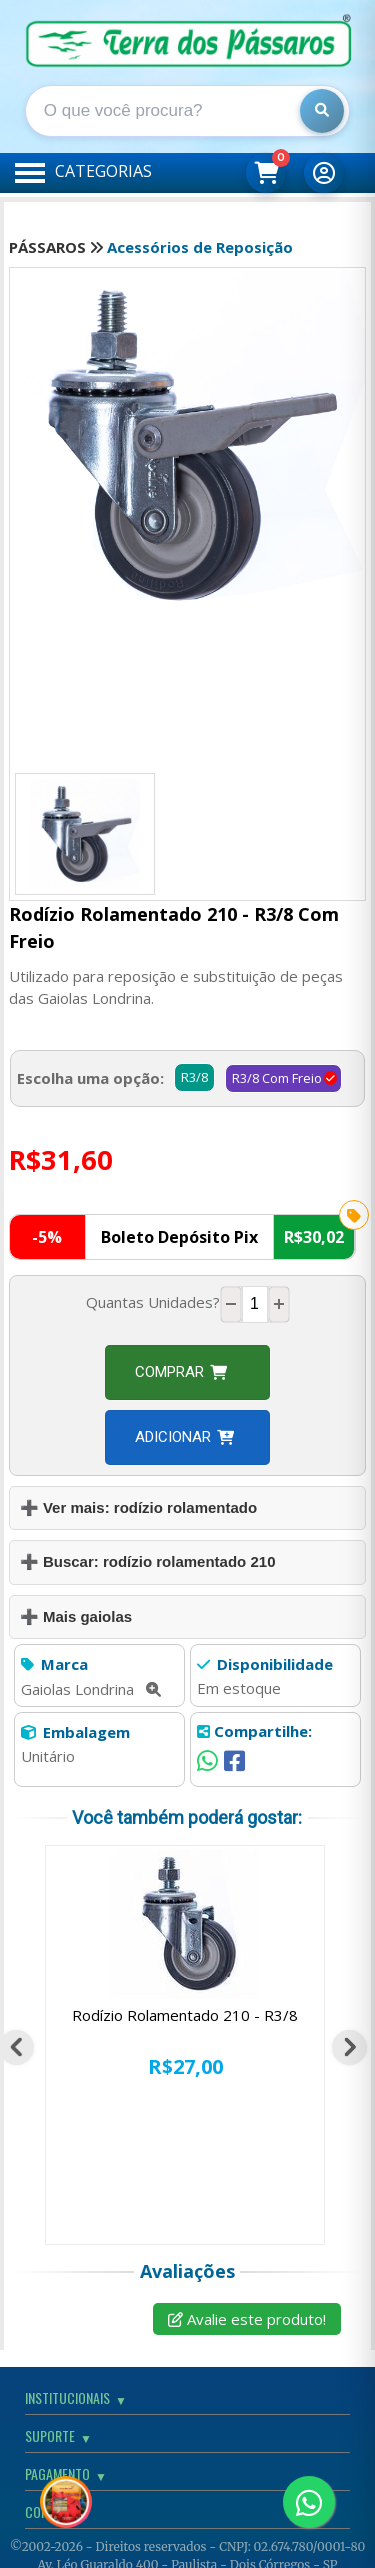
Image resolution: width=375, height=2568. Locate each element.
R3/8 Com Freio (277, 1078)
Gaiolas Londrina (91, 1689)
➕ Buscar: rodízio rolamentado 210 (148, 1561)
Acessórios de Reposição (200, 247)
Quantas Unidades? (153, 1302)
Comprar (181, 1372)
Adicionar (184, 1437)
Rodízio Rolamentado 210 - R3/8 (185, 2015)
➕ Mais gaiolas (76, 1616)
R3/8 (194, 1077)
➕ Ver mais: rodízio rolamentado (138, 1507)
